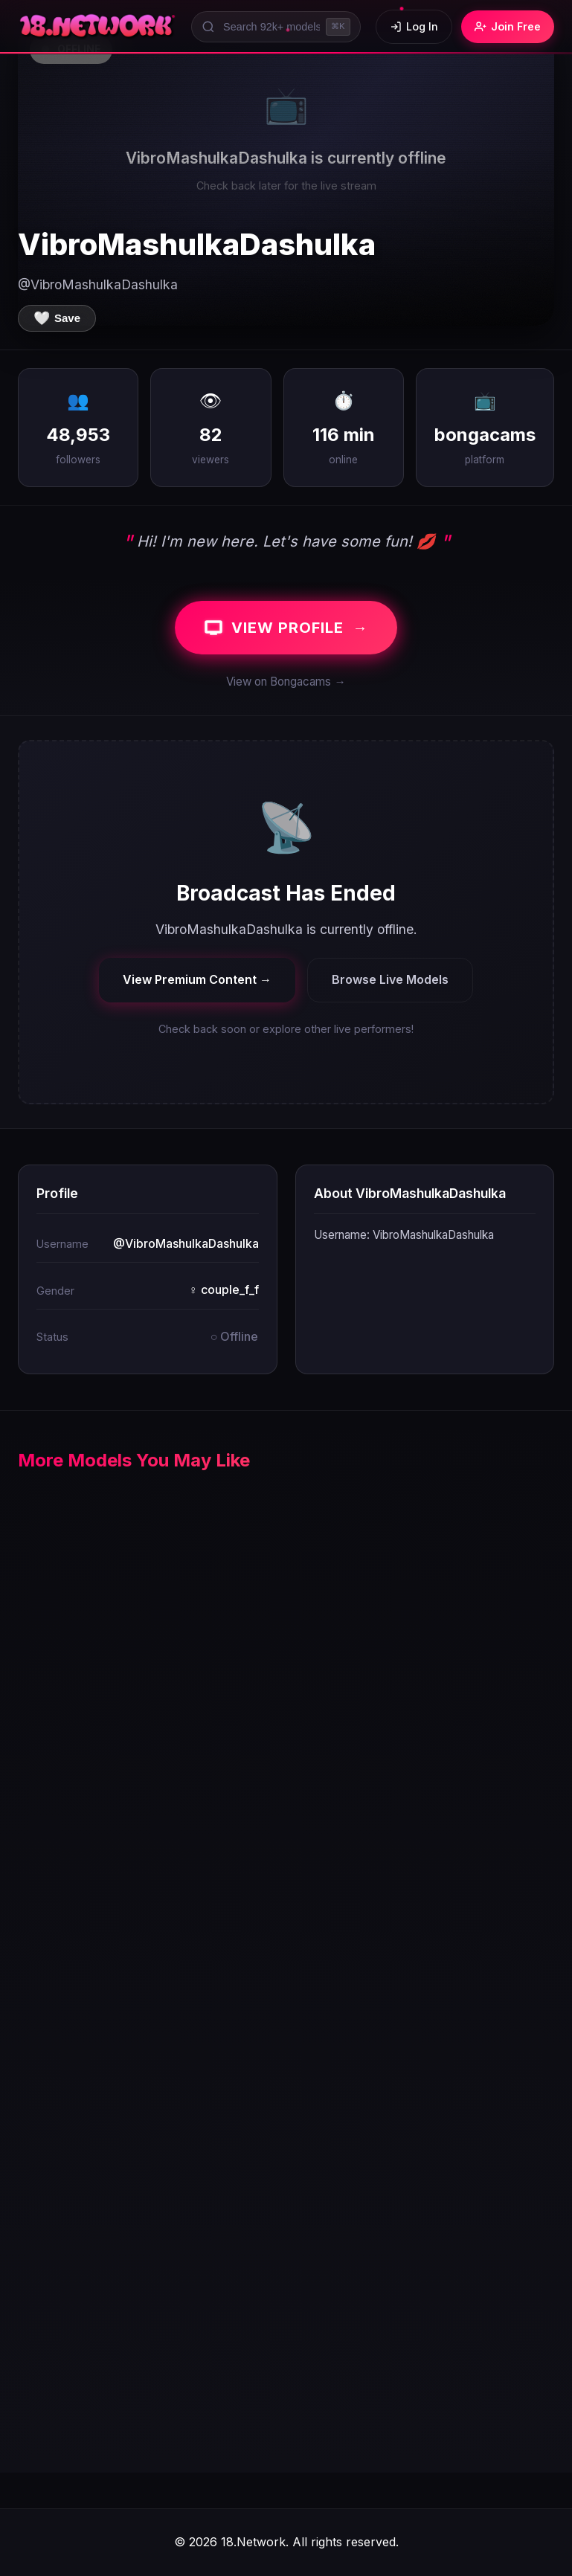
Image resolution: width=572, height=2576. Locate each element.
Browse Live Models (390, 979)
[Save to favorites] (57, 318)
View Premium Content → (197, 979)
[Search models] (276, 26)
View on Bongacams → (285, 681)
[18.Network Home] (97, 27)
